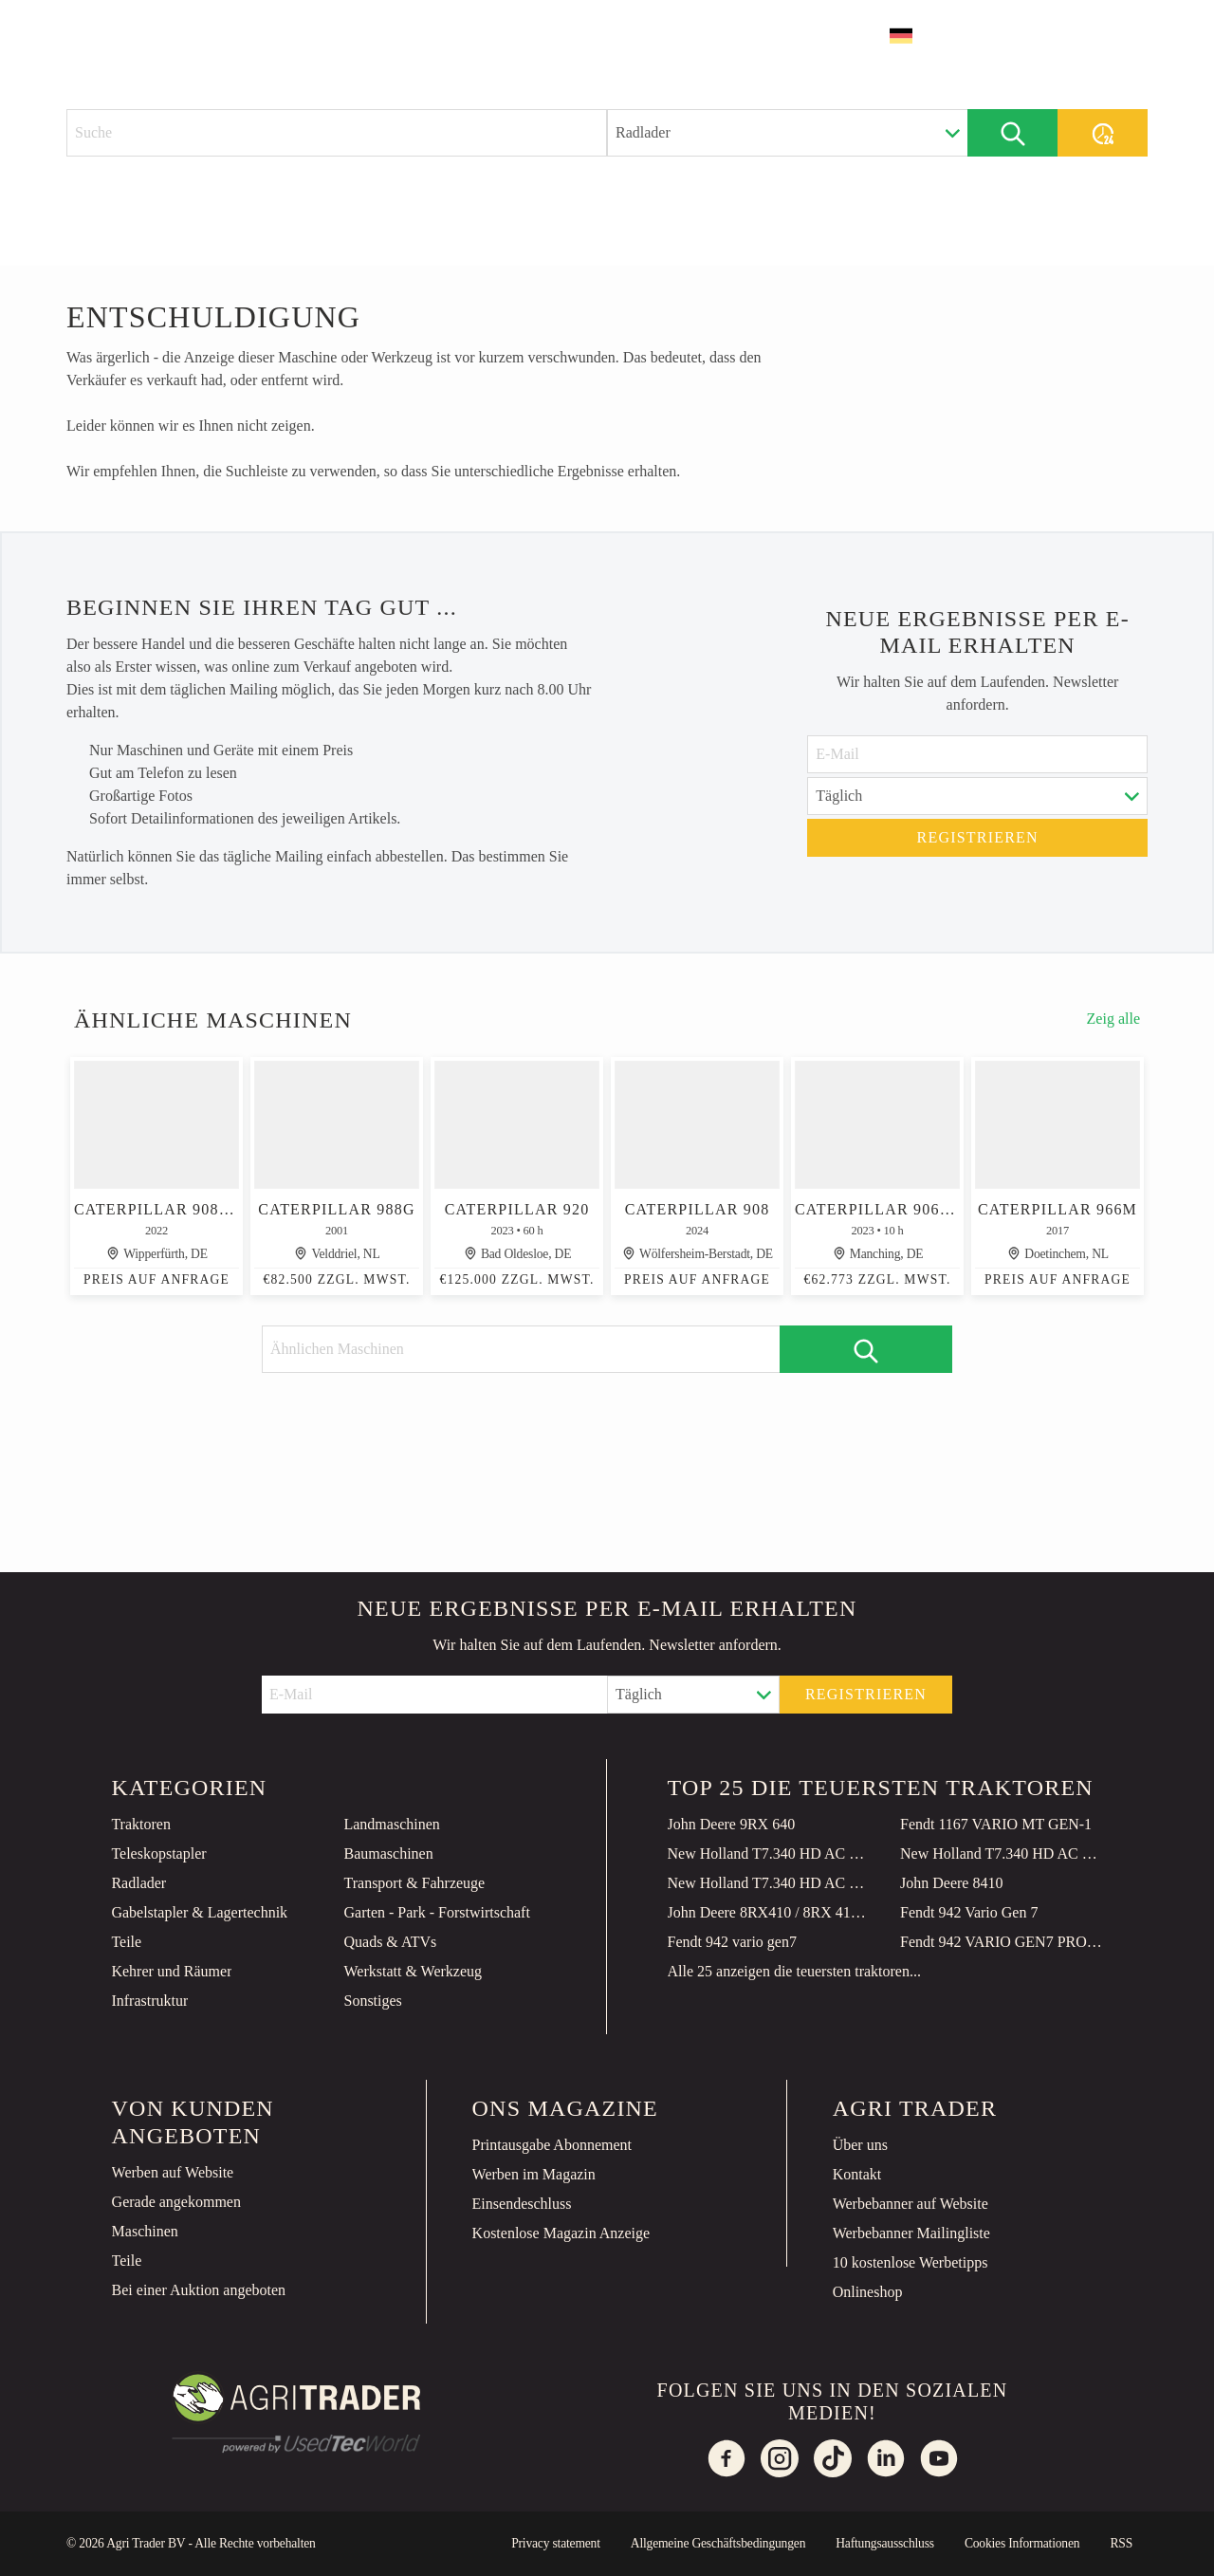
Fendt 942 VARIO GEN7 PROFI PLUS (1001, 1942)
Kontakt (857, 2174)
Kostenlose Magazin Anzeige (561, 2233)
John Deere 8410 (951, 1883)
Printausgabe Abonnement (552, 2145)
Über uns (860, 2145)
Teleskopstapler (158, 1853)
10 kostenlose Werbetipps (910, 2262)
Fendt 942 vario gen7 (732, 1942)
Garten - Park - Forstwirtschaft (436, 1912)
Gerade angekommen (176, 2202)
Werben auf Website (173, 2172)
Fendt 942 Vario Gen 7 (969, 1912)
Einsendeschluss (522, 2204)
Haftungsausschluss (885, 2543)
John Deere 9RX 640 (732, 1824)
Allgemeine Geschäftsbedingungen (718, 2543)
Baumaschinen (387, 1853)
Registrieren (978, 837)
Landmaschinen (391, 1824)
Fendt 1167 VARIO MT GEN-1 (996, 1824)
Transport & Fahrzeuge (414, 1883)
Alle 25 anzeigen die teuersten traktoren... (794, 1971)
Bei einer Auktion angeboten (199, 2290)
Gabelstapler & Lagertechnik (199, 1912)
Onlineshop (868, 2292)
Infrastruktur (149, 2000)
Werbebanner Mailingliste (911, 2233)
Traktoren (141, 1824)
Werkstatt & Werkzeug (412, 1971)
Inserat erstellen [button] (1057, 36)
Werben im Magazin (534, 2174)
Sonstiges (372, 2000)
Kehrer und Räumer (171, 1971)
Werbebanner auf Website (910, 2204)
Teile (126, 1942)
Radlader (138, 1883)
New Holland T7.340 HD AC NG (769, 1853)
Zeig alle (1113, 1018)
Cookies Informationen (1022, 2543)
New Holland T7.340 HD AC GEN (1001, 1853)
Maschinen (145, 2231)
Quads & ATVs (389, 1942)
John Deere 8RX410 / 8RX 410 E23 (769, 1912)
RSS (1121, 2543)
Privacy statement (555, 2543)
